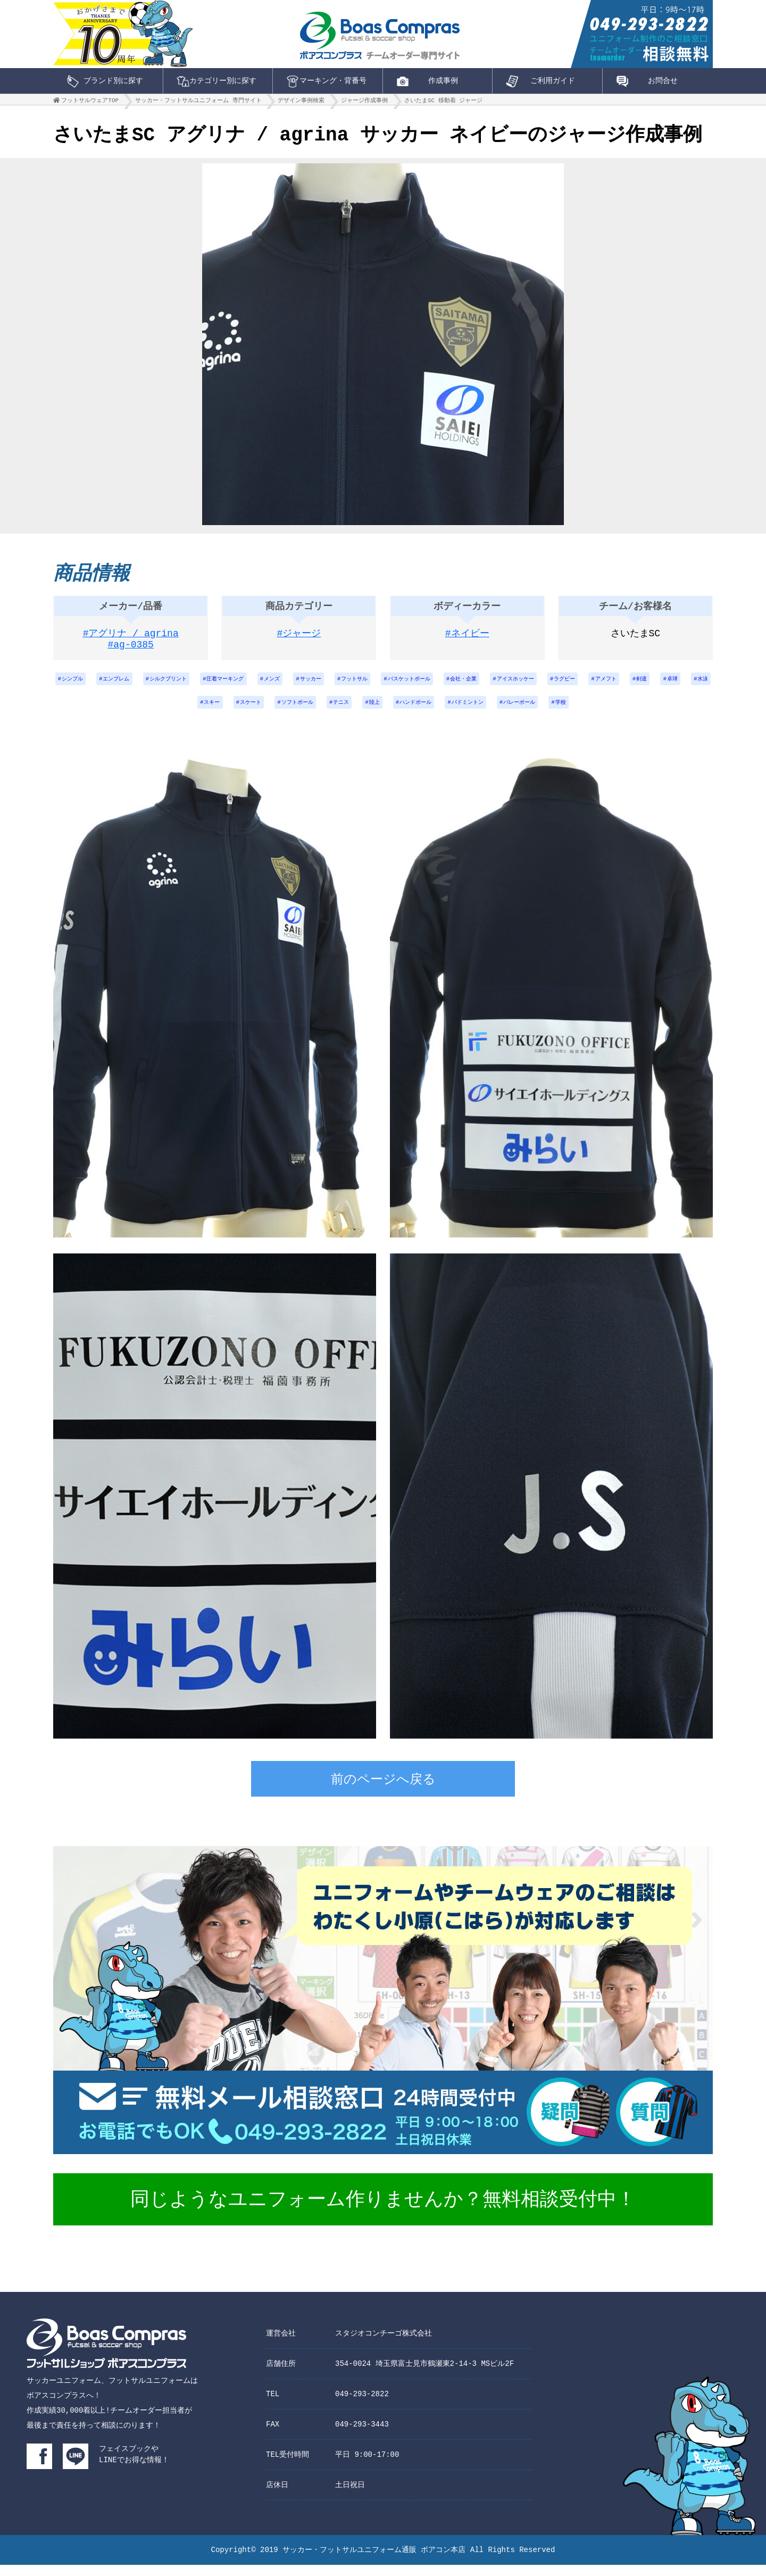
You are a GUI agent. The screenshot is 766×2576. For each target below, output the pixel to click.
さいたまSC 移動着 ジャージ (443, 103)
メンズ (330, 684)
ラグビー (673, 684)
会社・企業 (555, 684)
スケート (305, 712)
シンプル (97, 684)
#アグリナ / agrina (131, 637)
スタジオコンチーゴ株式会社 (383, 2344)
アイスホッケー (615, 684)
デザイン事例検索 (301, 103)
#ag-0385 (131, 651)
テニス (410, 712)
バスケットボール (491, 684)
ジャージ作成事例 (364, 103)
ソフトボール (359, 712)
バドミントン (558, 712)
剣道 (151, 712)
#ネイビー (467, 637)
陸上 (449, 712)
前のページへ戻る (383, 1792)
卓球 (186, 712)
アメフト (110, 712)
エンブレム (148, 684)
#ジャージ (299, 637)
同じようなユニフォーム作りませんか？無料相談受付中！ (383, 2212)
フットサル (427, 684)
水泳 (221, 712)
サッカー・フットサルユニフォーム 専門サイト (198, 103)
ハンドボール (497, 712)
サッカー (375, 684)
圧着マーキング (276, 684)
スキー (260, 712)
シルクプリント (209, 684)
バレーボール (619, 712)
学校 (666, 712)
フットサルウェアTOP (90, 103)
